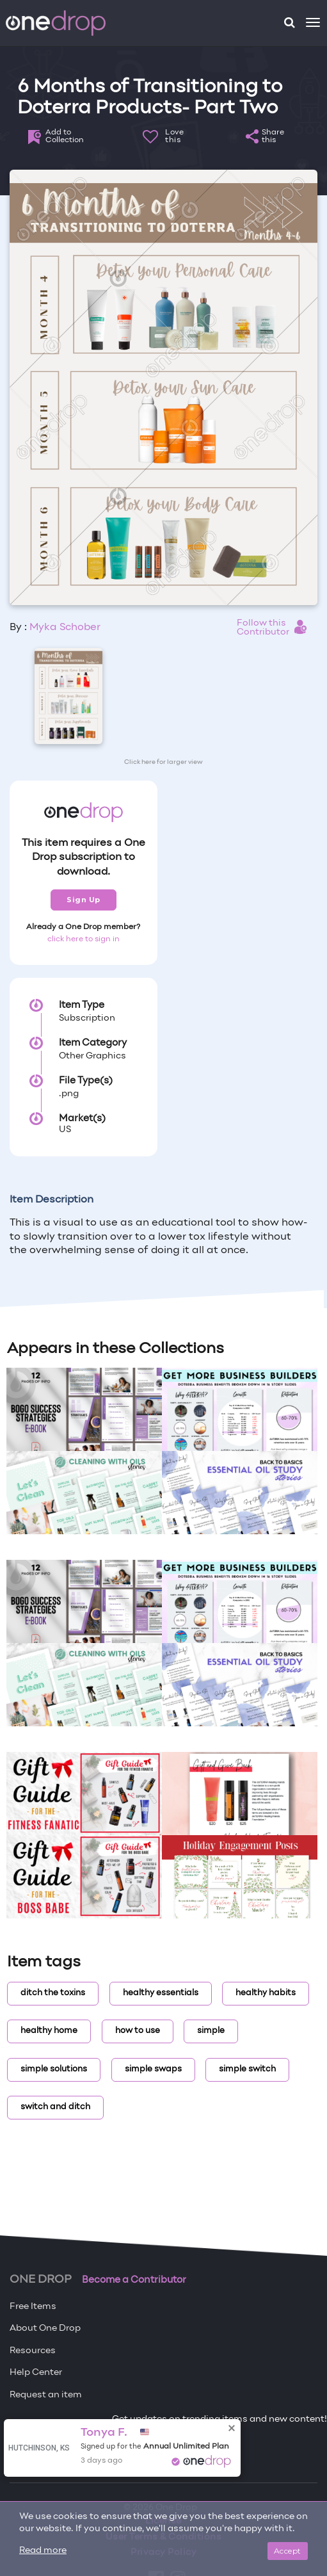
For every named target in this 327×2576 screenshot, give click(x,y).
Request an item (46, 2395)
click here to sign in (83, 939)
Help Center (36, 2373)
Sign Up (83, 899)
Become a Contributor (134, 2280)
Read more (43, 2551)
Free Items (33, 2307)
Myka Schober (64, 627)
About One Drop (45, 2328)
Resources (33, 2351)
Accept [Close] (287, 2551)
